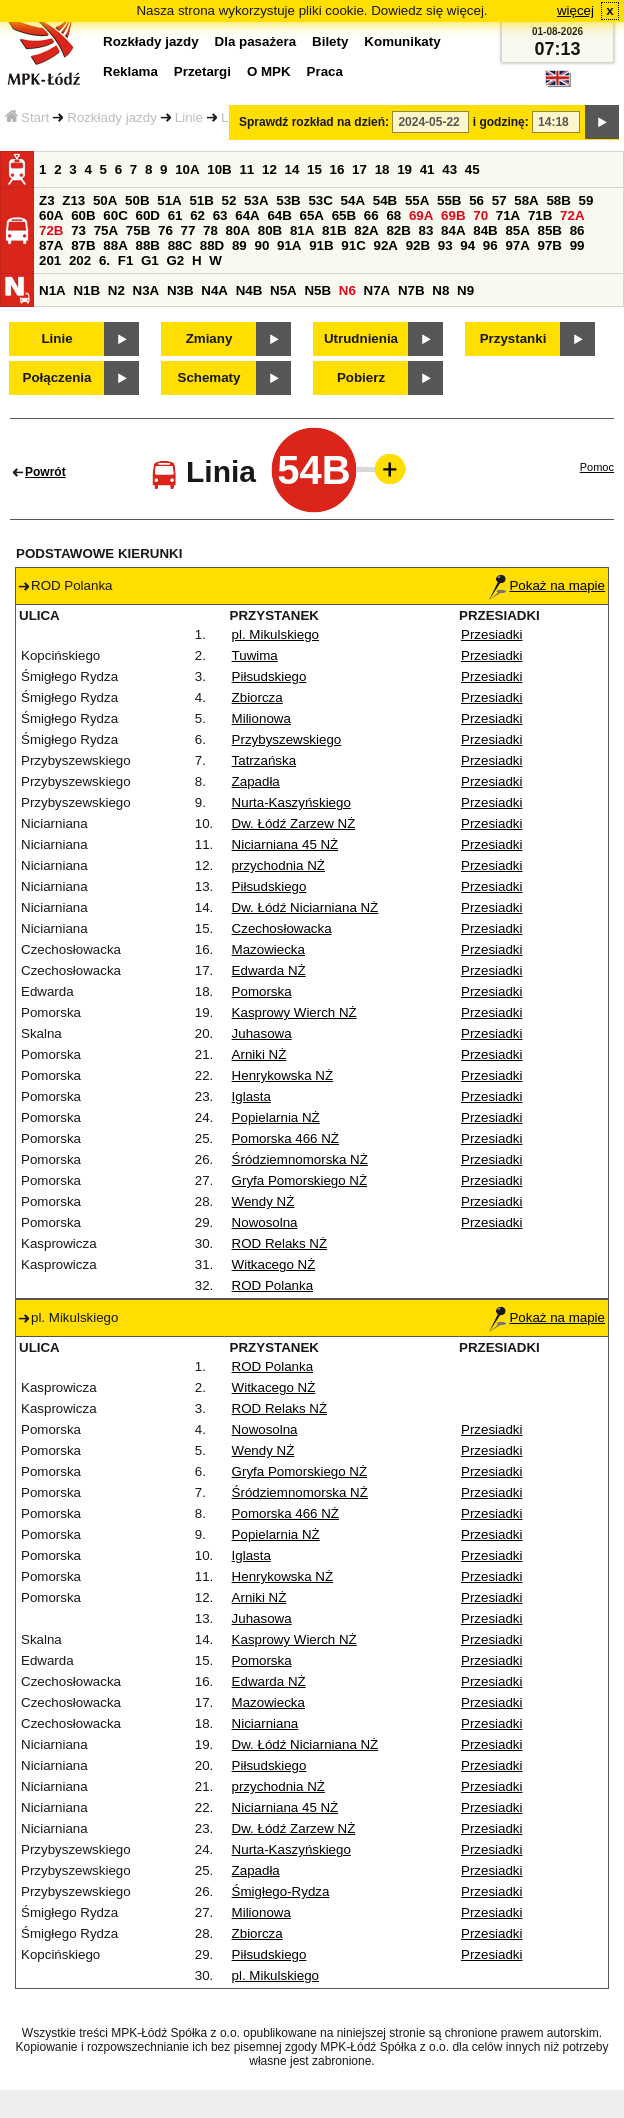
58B (558, 200)
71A (508, 215)
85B (550, 230)
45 (472, 169)
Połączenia (57, 377)
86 (577, 230)
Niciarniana (265, 1723)
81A (302, 230)
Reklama (130, 71)
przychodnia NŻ (278, 865)
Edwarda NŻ (269, 970)
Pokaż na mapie (547, 585)
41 (427, 169)
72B (51, 230)
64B (279, 215)
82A (366, 230)
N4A (214, 290)
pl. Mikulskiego (275, 634)
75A (106, 230)
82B (398, 230)
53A (256, 200)
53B (288, 200)
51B (201, 200)
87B (83, 245)
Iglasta (251, 1096)
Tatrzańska (264, 760)
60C (115, 215)
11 (246, 169)
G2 (175, 260)
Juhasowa (262, 1033)
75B (138, 230)
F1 (126, 260)
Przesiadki (491, 634)
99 (577, 245)
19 (404, 169)
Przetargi (202, 71)
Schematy (209, 377)
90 (261, 245)
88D (212, 245)
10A (187, 169)
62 (197, 215)
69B (453, 215)
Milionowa (261, 718)
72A (572, 215)
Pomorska (262, 991)
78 (210, 230)
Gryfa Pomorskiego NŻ (300, 1180)
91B (321, 245)
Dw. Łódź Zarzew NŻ (294, 823)
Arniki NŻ (259, 1054)
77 (188, 230)
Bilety (330, 41)
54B (385, 200)
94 (467, 245)
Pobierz (361, 377)
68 (393, 215)
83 (426, 230)
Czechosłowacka (282, 928)
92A (385, 245)
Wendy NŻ (263, 1201)
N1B (86, 290)
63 (220, 215)
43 (449, 169)
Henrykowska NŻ (282, 1075)
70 (480, 215)
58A (526, 200)
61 (175, 215)
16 (337, 169)
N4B (249, 290)
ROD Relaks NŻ (280, 1243)
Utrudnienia (361, 338)
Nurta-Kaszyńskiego (291, 802)
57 (499, 200)
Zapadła (256, 781)
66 (371, 215)
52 (229, 200)
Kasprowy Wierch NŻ (294, 1012)
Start (27, 117)
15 (314, 169)
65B (344, 215)
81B (334, 230)
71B (540, 215)
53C (320, 200)
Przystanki (513, 338)
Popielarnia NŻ (276, 1117)
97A (517, 245)
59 (586, 200)
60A (51, 215)
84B (485, 230)
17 (359, 169)
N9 (465, 290)
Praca (325, 71)
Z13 (73, 200)
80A (238, 230)
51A (169, 200)
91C (353, 245)
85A (517, 230)
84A (453, 230)
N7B (411, 290)
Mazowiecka (268, 949)
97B (550, 245)
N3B (180, 290)
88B (147, 245)
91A (289, 245)
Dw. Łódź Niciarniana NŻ (305, 907)
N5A (283, 290)
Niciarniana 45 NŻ (285, 844)
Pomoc (597, 467)
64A (247, 215)
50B (137, 200)
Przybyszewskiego (287, 739)
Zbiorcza (257, 697)
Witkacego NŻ (274, 1264)
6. (104, 260)
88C (180, 245)
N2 (116, 290)
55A (417, 200)
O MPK (269, 71)
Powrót (45, 472)
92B (418, 245)
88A (115, 245)
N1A (52, 290)
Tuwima (255, 655)
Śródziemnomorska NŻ (300, 1159)
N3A (146, 290)
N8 (440, 290)
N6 (347, 290)
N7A (377, 290)
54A (353, 200)
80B (270, 230)
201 (50, 260)
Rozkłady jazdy (112, 117)
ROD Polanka (273, 1285)
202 (80, 260)
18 (382, 169)
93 (445, 245)
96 (490, 245)
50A (105, 200)
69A (421, 215)
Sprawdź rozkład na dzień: (314, 122)
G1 (150, 260)
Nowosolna (265, 1222)
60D (147, 215)
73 (78, 230)
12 (269, 169)
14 (292, 169)
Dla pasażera (256, 41)
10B (219, 169)
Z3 (47, 200)
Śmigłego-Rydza (281, 1891)
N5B (317, 290)
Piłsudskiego (269, 676)
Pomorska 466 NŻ (285, 1138)
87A (51, 245)
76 (165, 230)
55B (449, 200)
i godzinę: (501, 122)
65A (312, 215)
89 (239, 245)
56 (476, 200)
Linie (189, 117)
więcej (575, 10)
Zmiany (209, 338)
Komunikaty (402, 41)
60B (83, 215)
